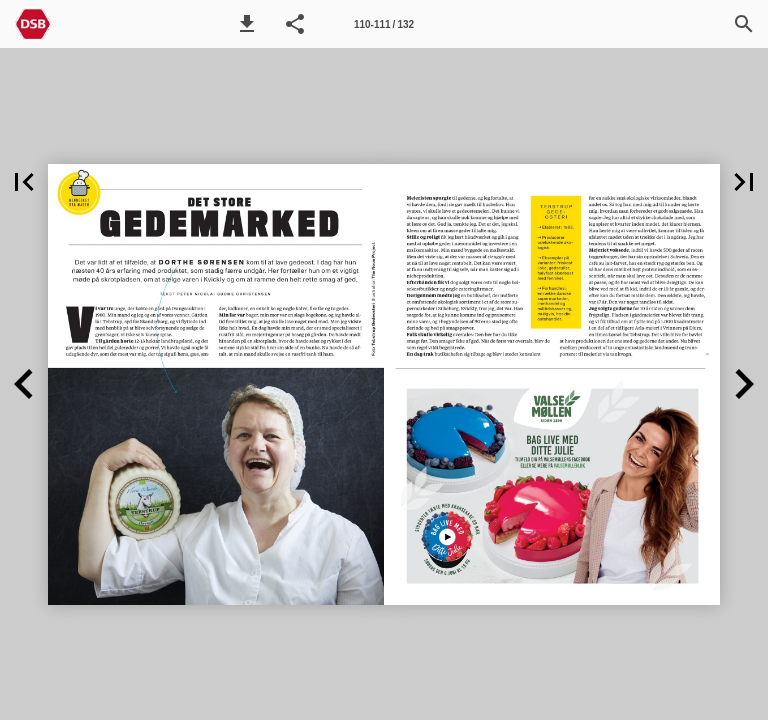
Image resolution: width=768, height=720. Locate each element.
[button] (247, 24)
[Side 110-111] (384, 24)
